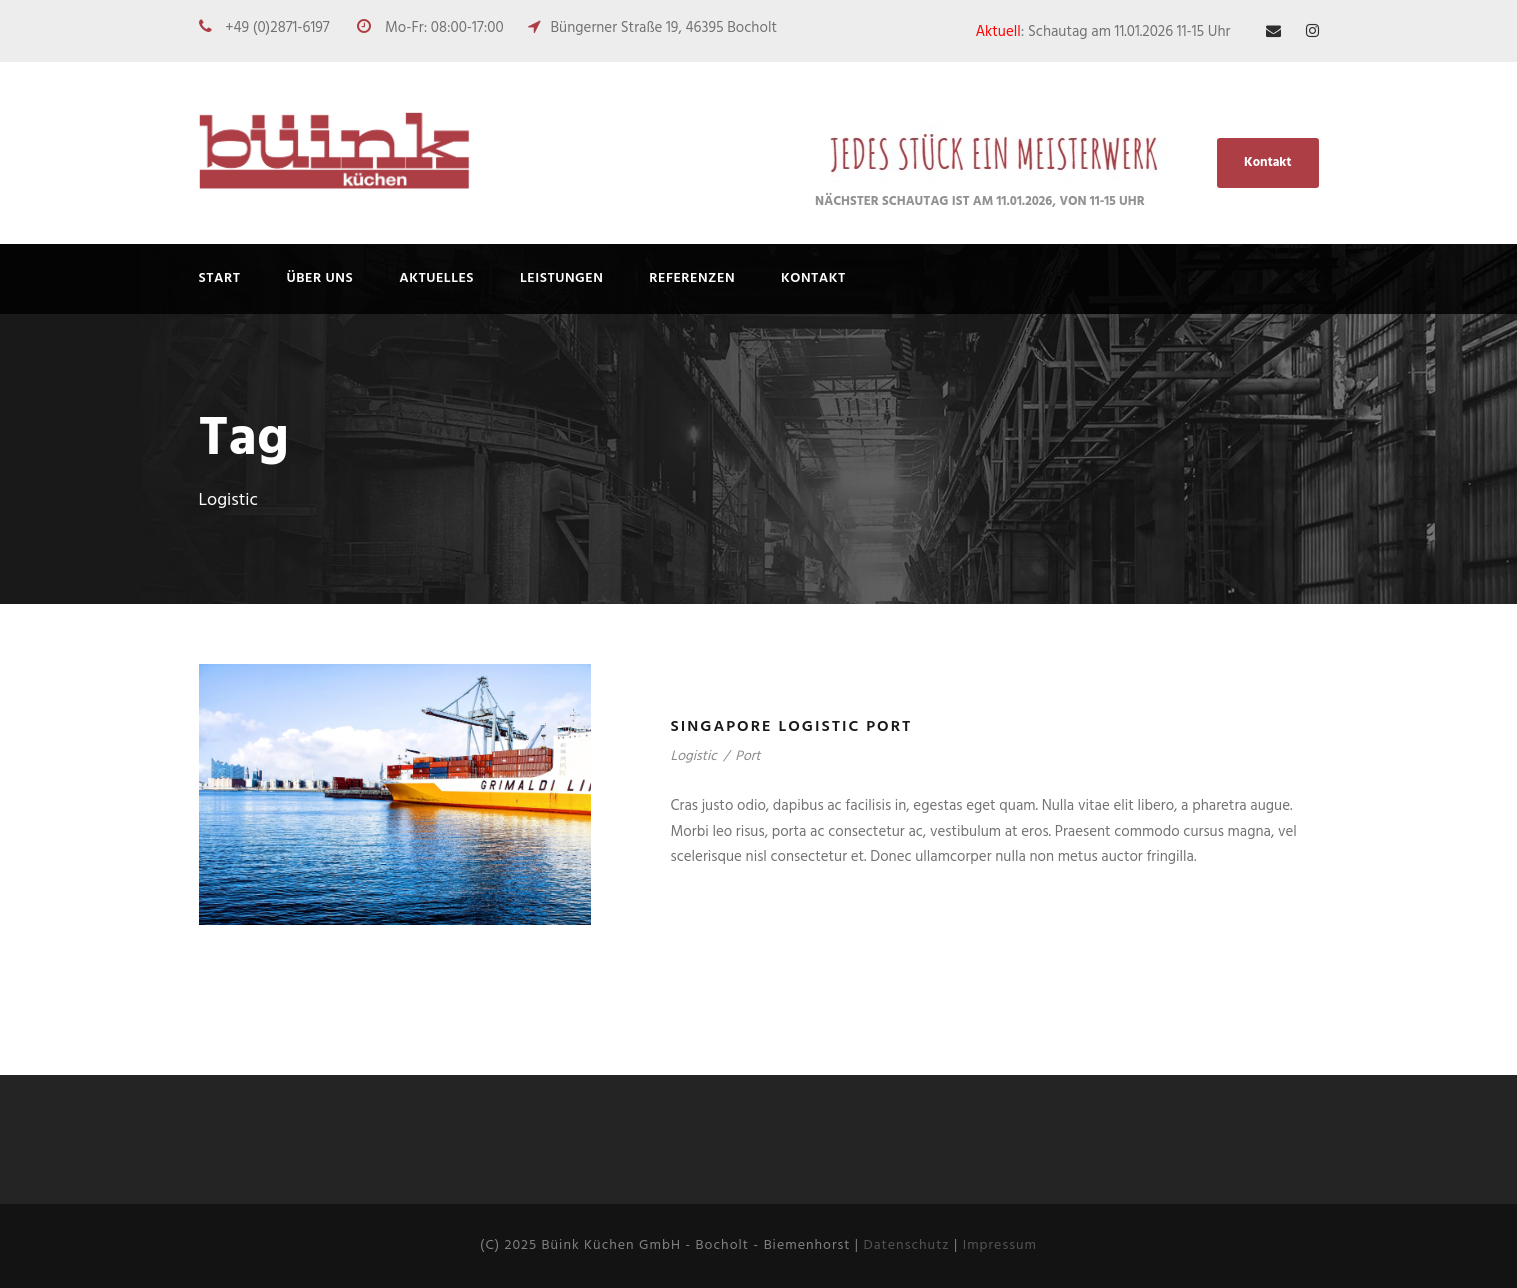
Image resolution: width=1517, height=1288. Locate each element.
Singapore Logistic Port (792, 727)
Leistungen (561, 278)
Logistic (694, 756)
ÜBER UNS (320, 278)
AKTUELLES (436, 278)
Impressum (1000, 1245)
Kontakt (1267, 162)
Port (747, 756)
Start (220, 278)
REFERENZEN (692, 278)
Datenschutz (906, 1245)
